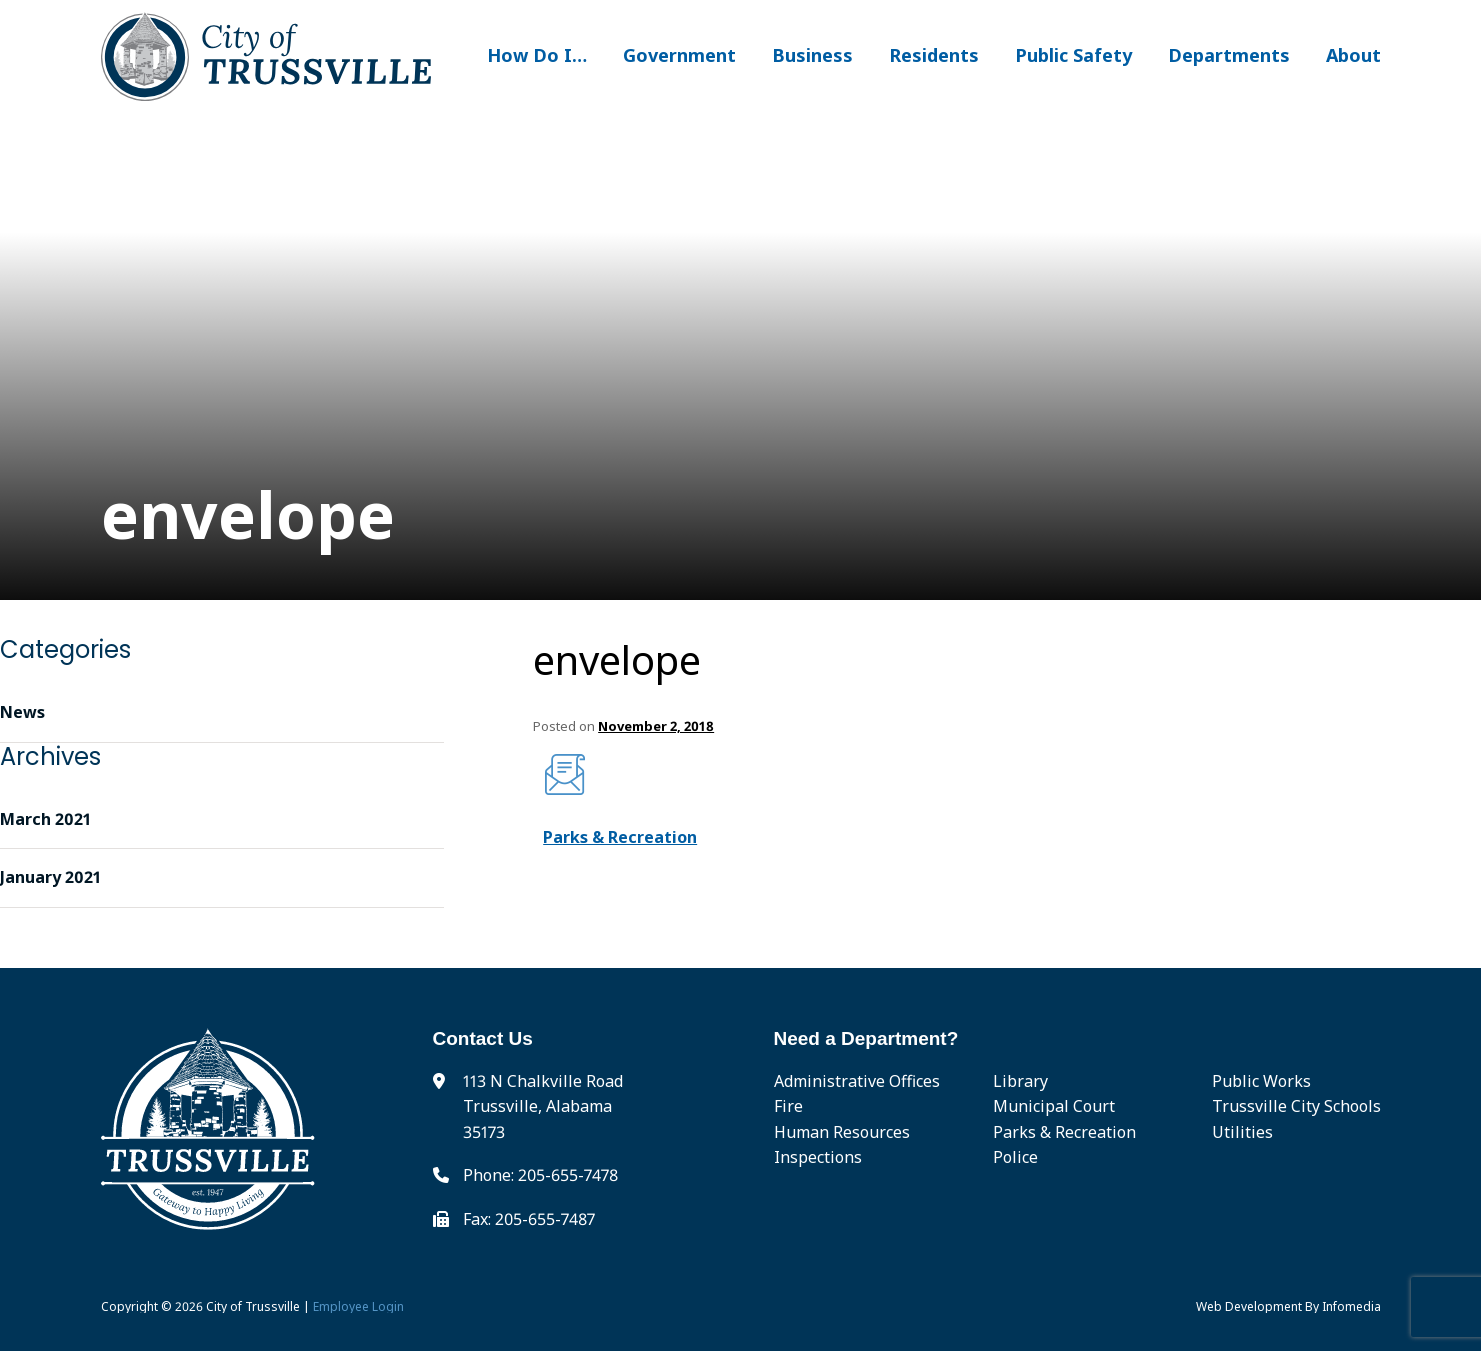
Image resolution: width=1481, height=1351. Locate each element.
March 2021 (45, 819)
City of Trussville (253, 1306)
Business (812, 55)
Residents (934, 55)
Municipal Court (1054, 1106)
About (1353, 55)
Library (1020, 1081)
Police (1015, 1157)
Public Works (1261, 1081)
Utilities (1242, 1132)
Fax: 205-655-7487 (529, 1219)
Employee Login (358, 1306)
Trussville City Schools (1296, 1106)
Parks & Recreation (620, 837)
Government (679, 55)
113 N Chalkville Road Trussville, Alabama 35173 (543, 1106)
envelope (617, 660)
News (22, 712)
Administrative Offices (857, 1081)
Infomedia (1351, 1306)
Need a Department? (866, 1038)
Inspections (818, 1157)
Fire (788, 1106)
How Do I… (537, 55)
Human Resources (842, 1132)
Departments (1229, 55)
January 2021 (50, 877)
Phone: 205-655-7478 (540, 1175)
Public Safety (1073, 55)
